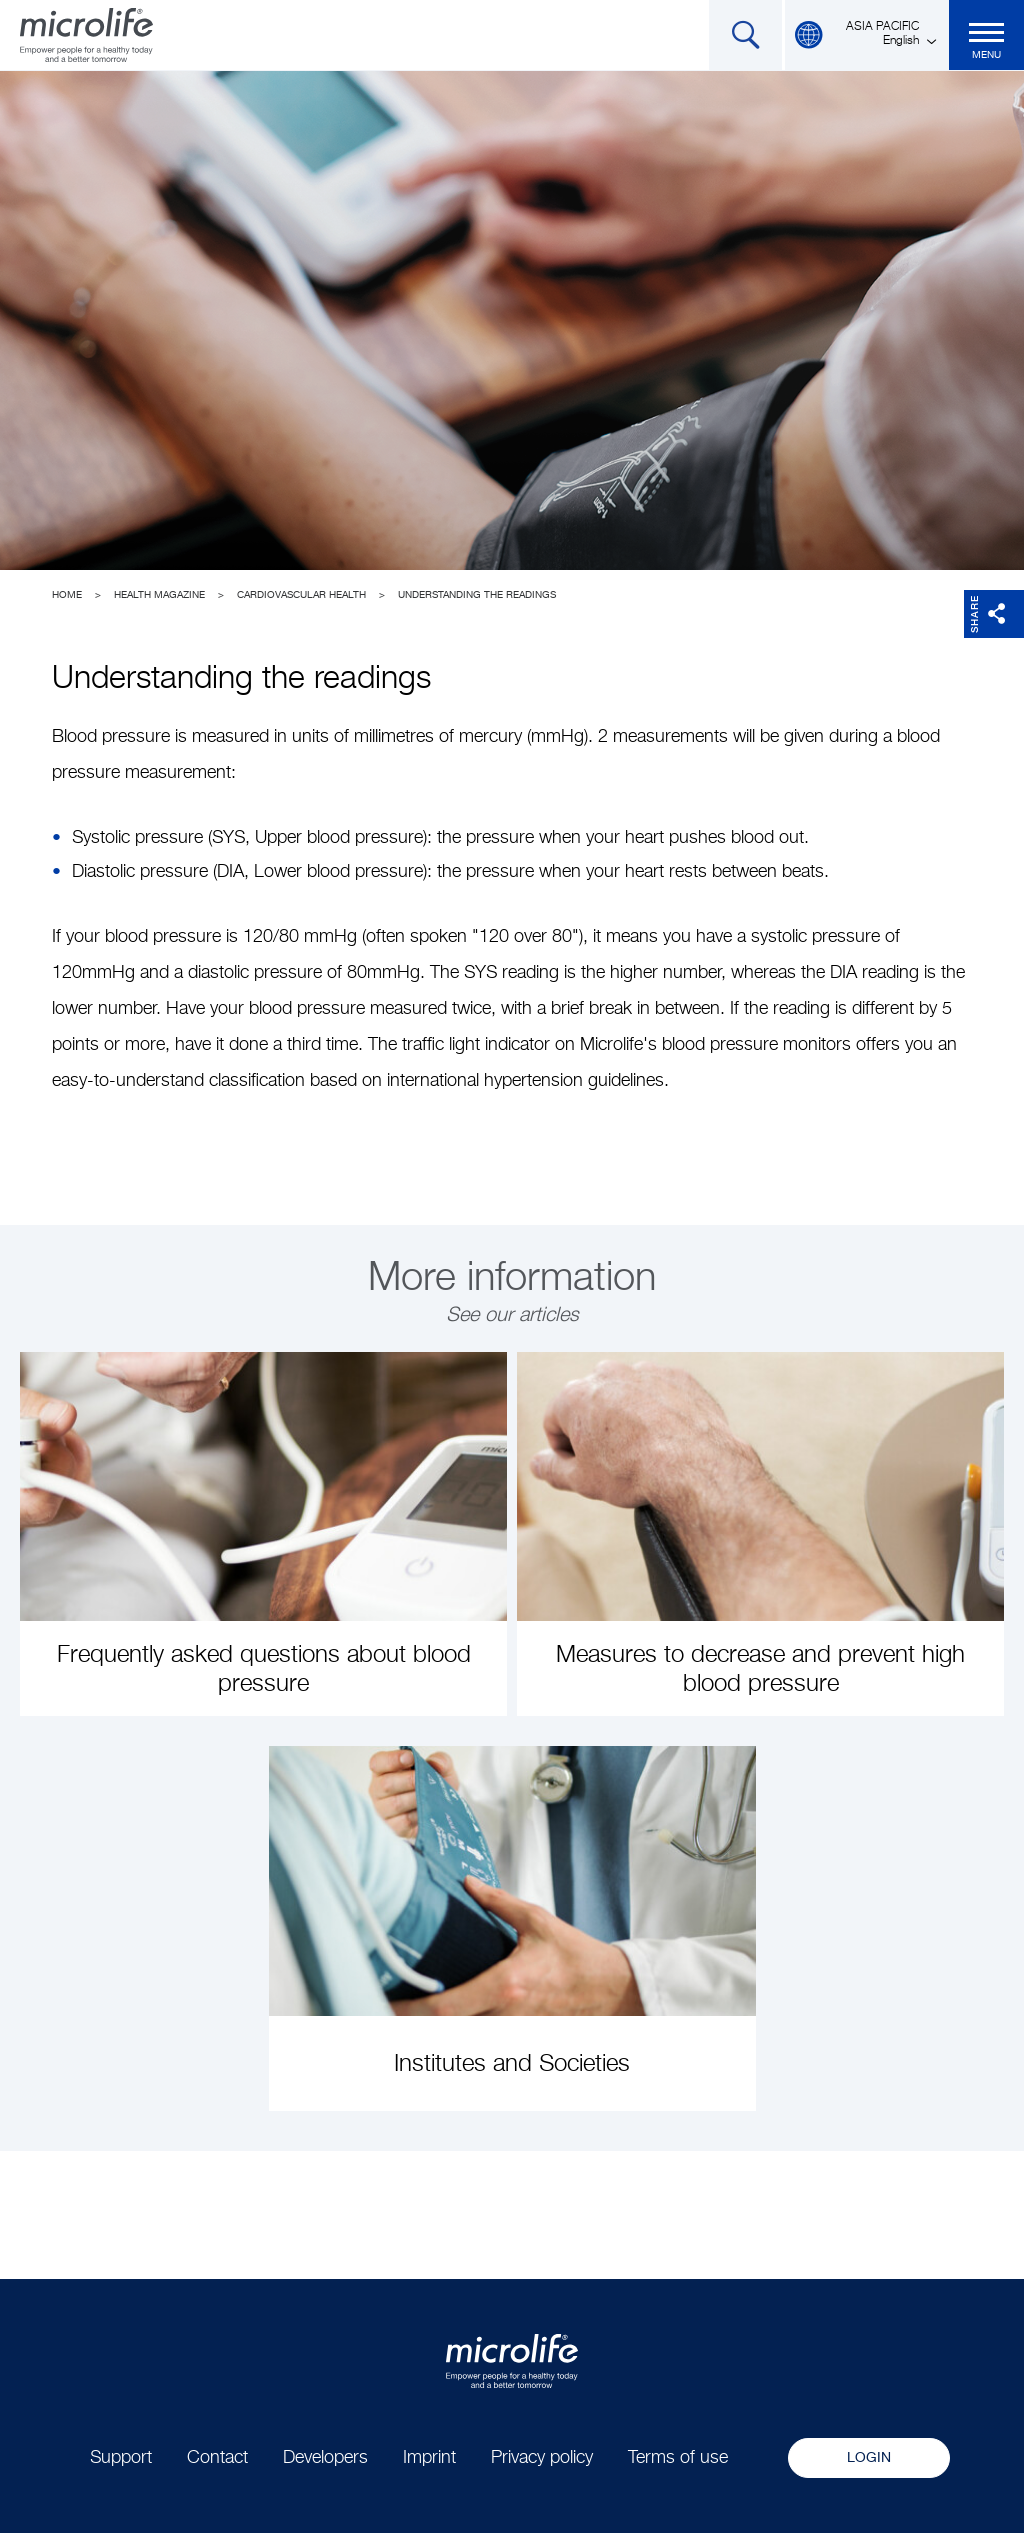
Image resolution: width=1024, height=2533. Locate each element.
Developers (325, 2458)
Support (121, 2458)
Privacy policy (542, 2458)
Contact (217, 2458)
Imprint (429, 2458)
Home (67, 595)
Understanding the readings (477, 595)
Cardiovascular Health (301, 595)
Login (869, 2458)
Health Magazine (159, 595)
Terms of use (678, 2458)
